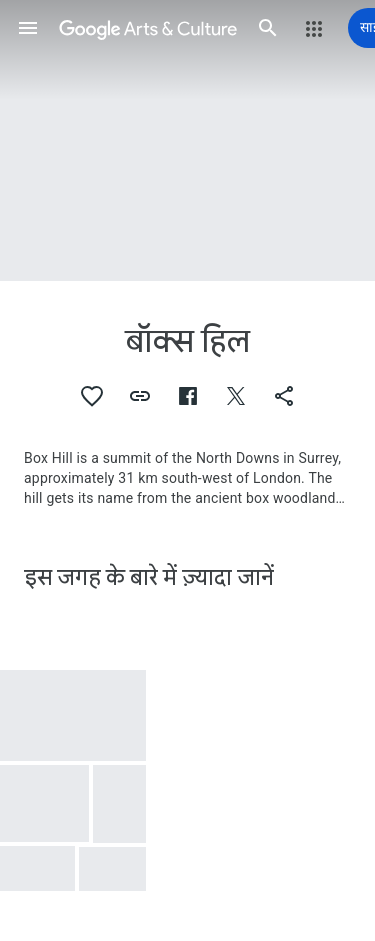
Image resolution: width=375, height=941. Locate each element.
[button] (28, 28)
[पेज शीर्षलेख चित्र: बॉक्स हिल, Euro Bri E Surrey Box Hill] (187, 140)
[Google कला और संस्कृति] (148, 28)
